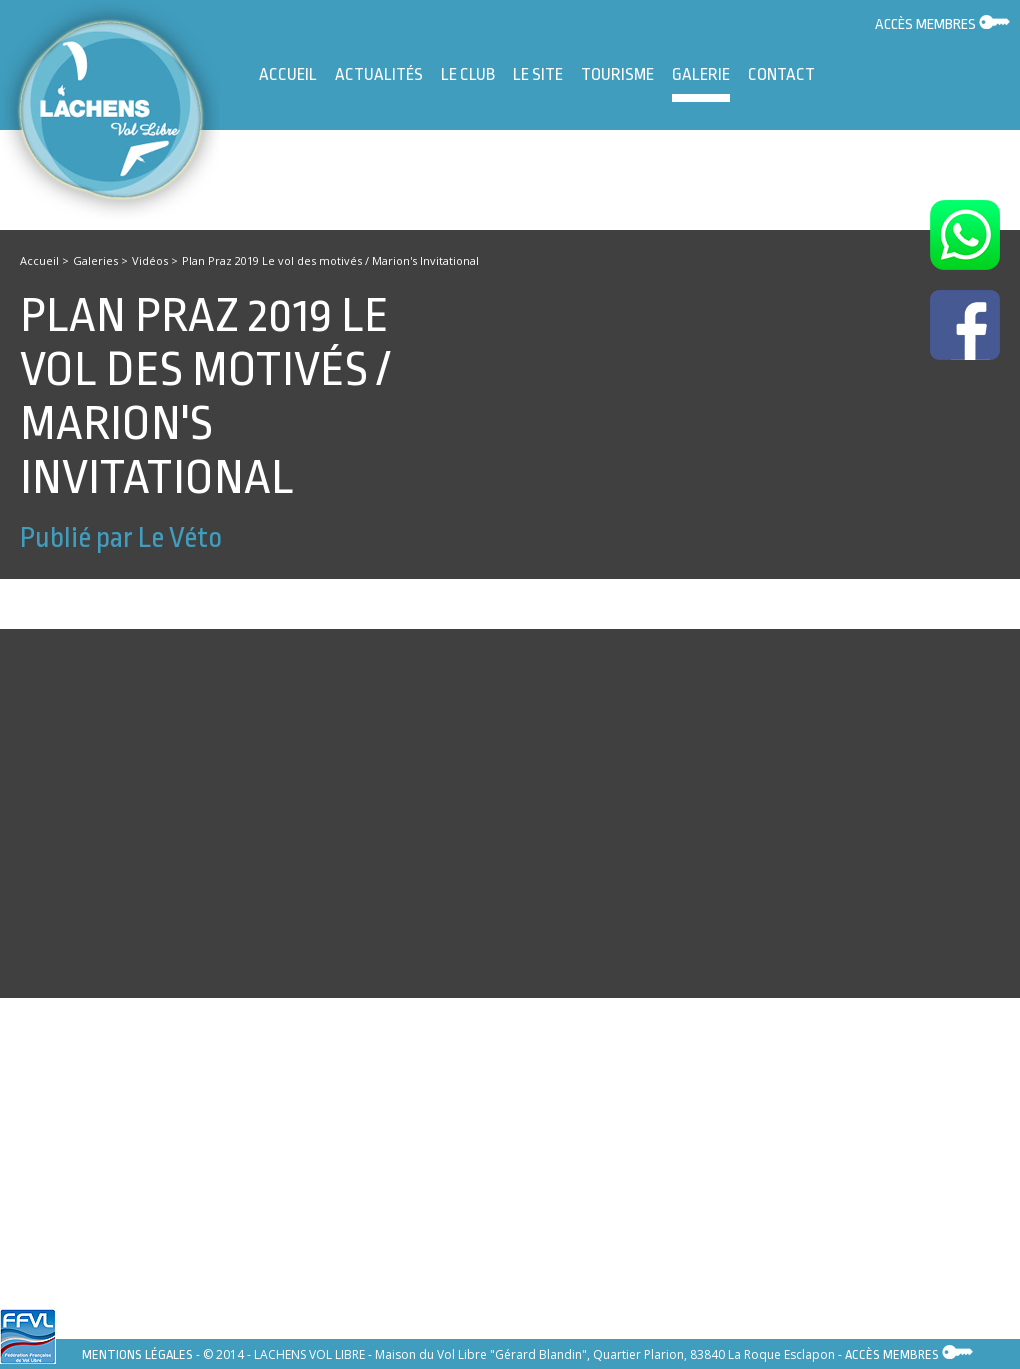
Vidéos (150, 260)
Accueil (288, 74)
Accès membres (942, 24)
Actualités (379, 74)
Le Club (468, 74)
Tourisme (617, 74)
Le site (538, 74)
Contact (781, 74)
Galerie (701, 83)
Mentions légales (137, 1354)
